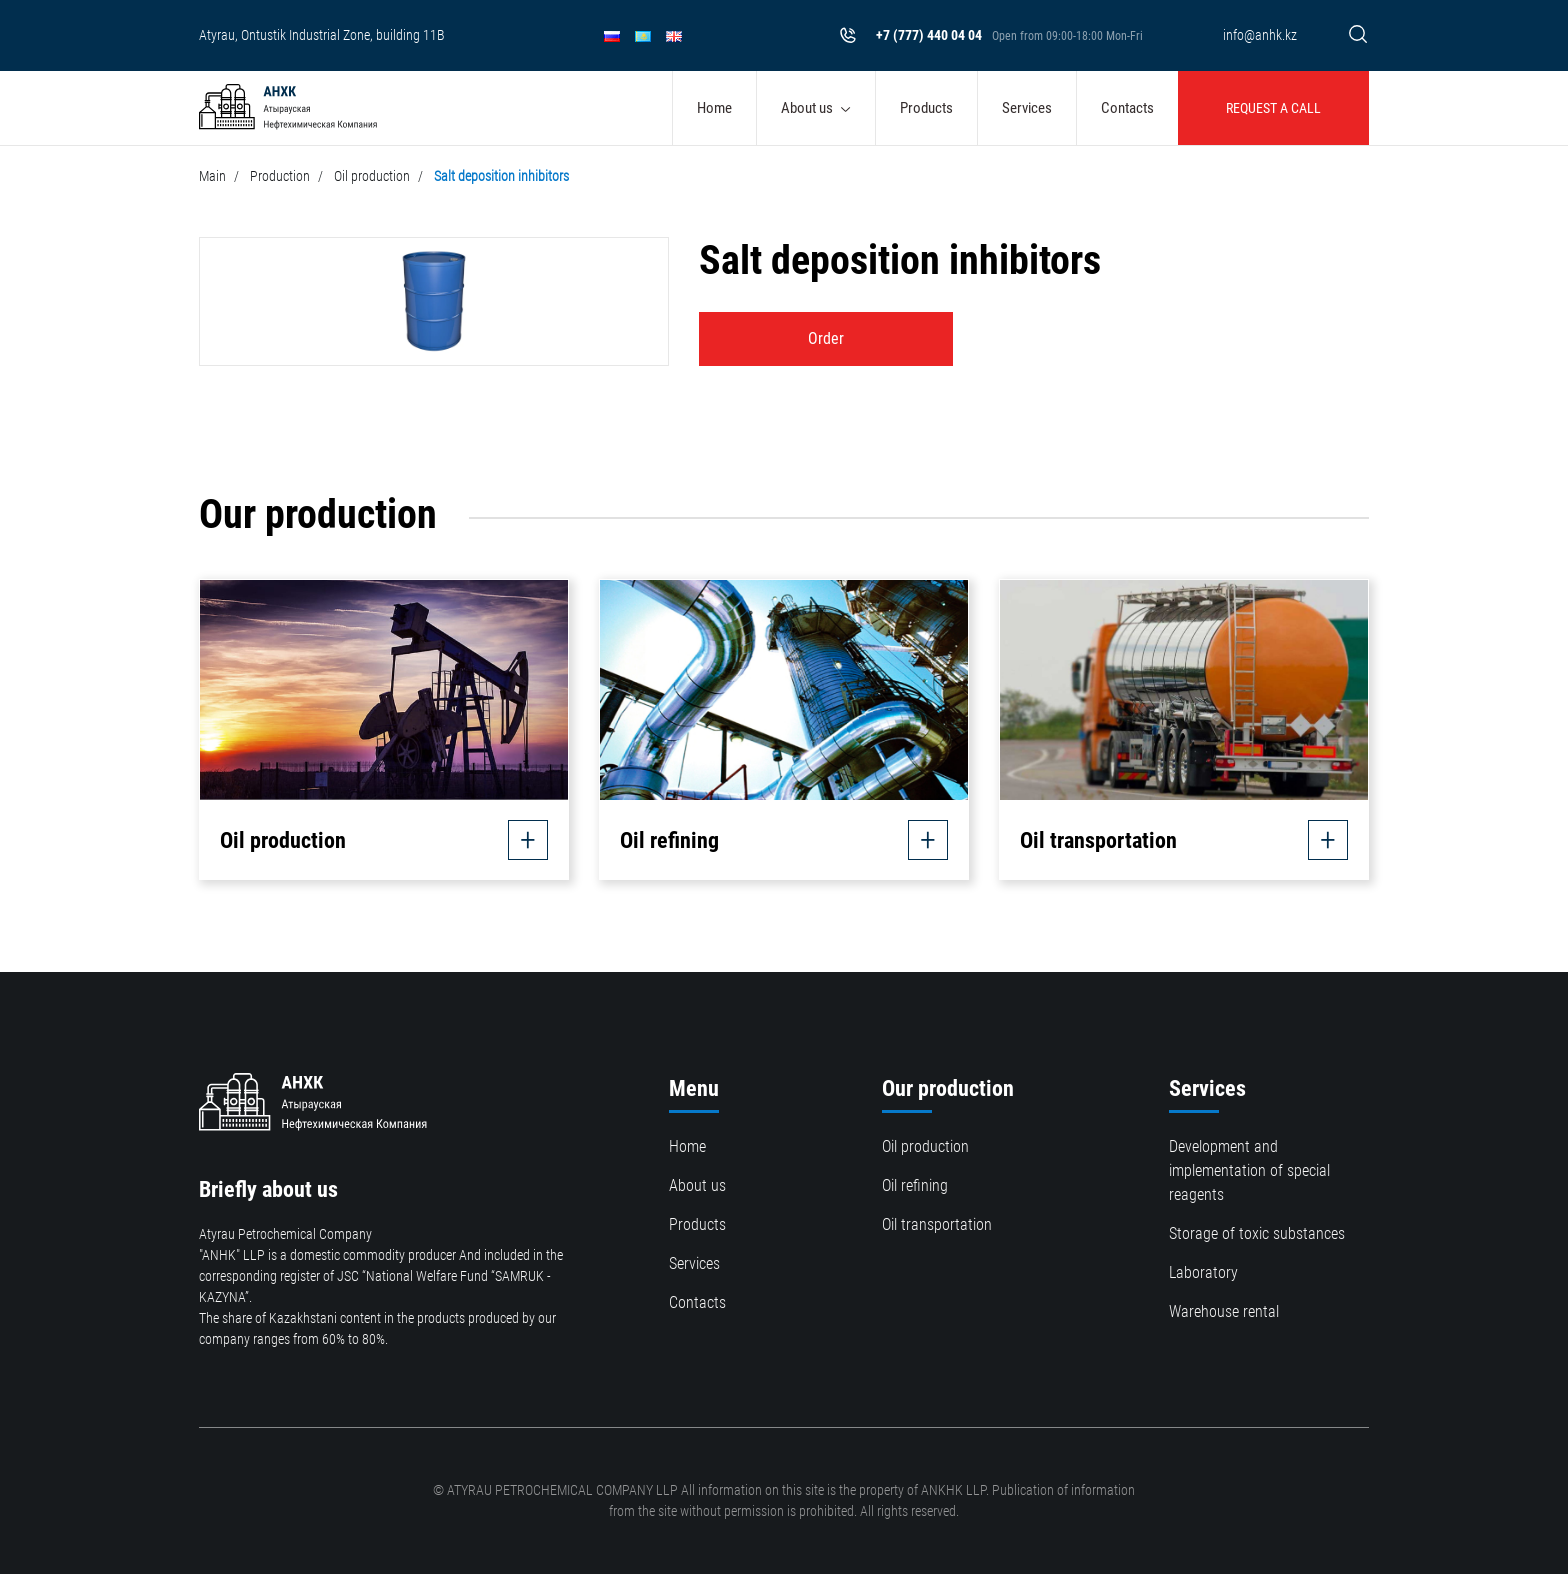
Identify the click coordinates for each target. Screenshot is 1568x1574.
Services (1027, 108)
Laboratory (1203, 1272)
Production (280, 176)
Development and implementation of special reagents (1249, 1170)
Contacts (1127, 108)
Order (826, 338)
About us (807, 108)
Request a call (1273, 108)
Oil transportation (937, 1224)
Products (926, 108)
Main (212, 176)
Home (714, 108)
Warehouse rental (1224, 1311)
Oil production (372, 176)
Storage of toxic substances (1257, 1233)
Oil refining (915, 1185)
